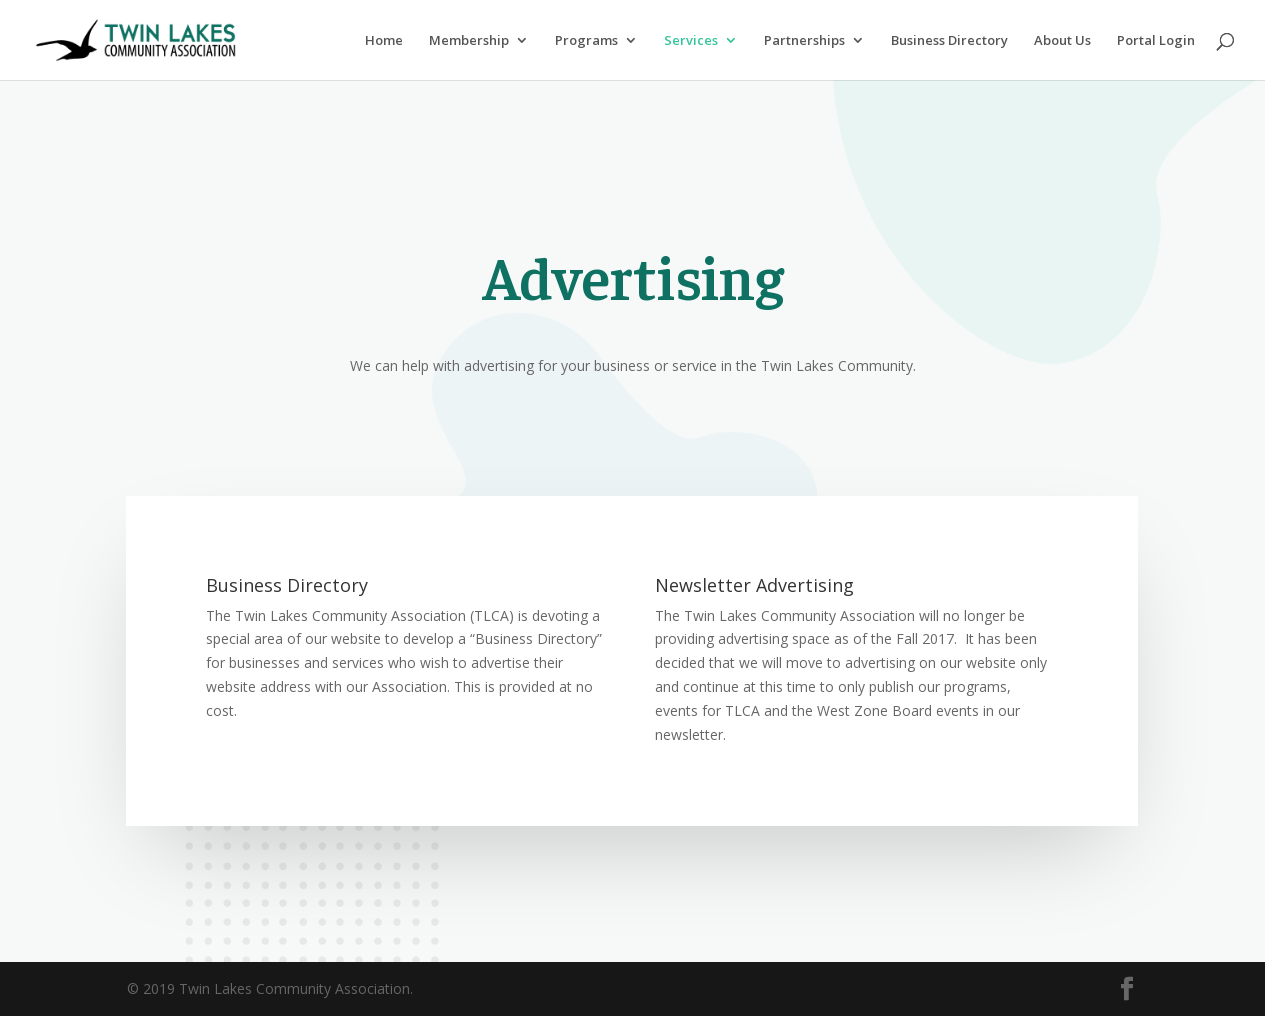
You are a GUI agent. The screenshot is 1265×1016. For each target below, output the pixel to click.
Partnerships (804, 41)
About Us (1062, 41)
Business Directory (949, 41)
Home (384, 41)
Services (691, 41)
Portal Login (1156, 41)
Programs (586, 41)
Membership (469, 41)
